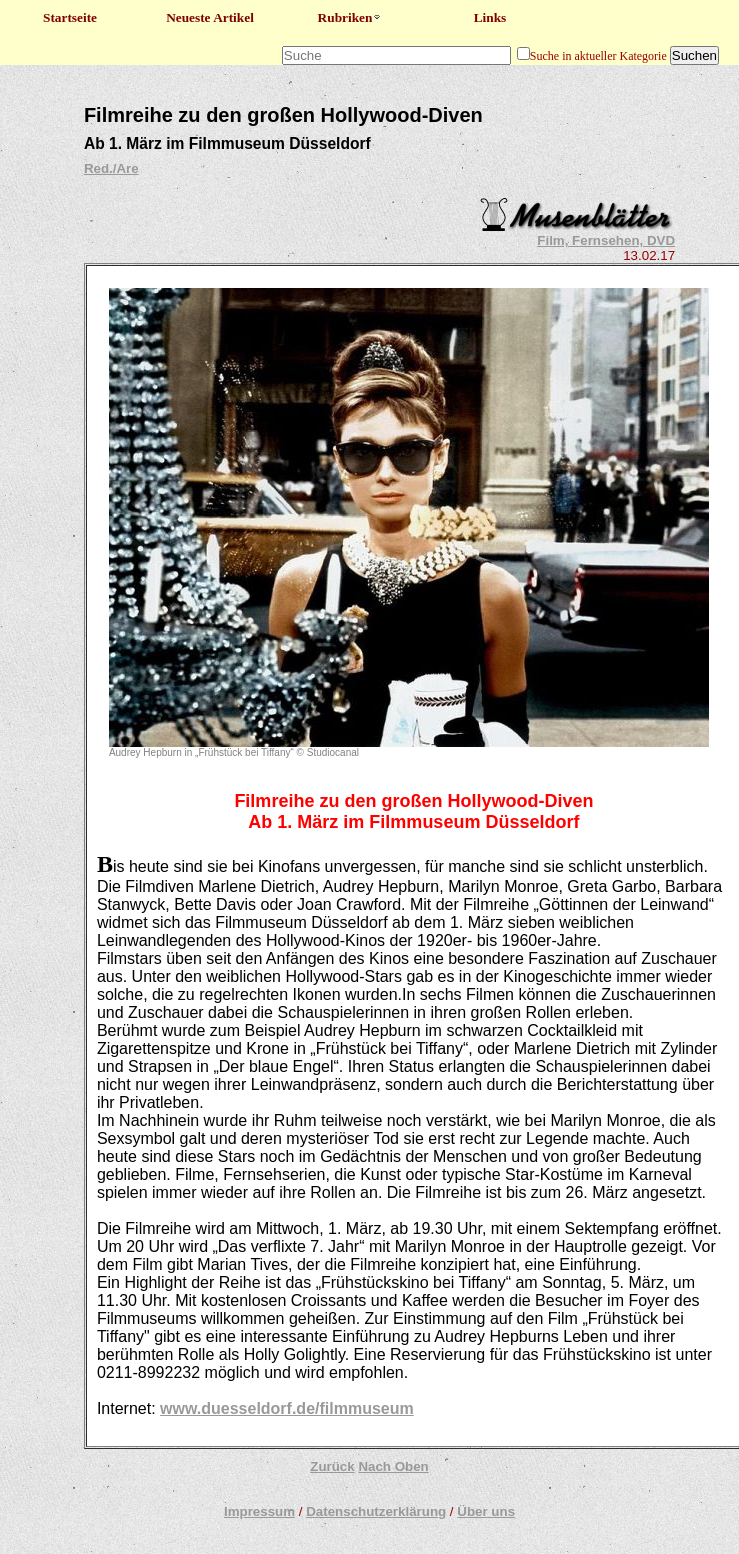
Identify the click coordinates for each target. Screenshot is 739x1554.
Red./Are (111, 168)
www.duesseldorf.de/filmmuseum (287, 1408)
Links (490, 17)
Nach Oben (393, 1466)
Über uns (486, 1511)
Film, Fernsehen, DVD (606, 240)
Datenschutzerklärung (376, 1511)
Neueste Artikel (210, 17)
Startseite (70, 17)
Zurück (332, 1466)
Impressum (259, 1511)
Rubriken (350, 17)
